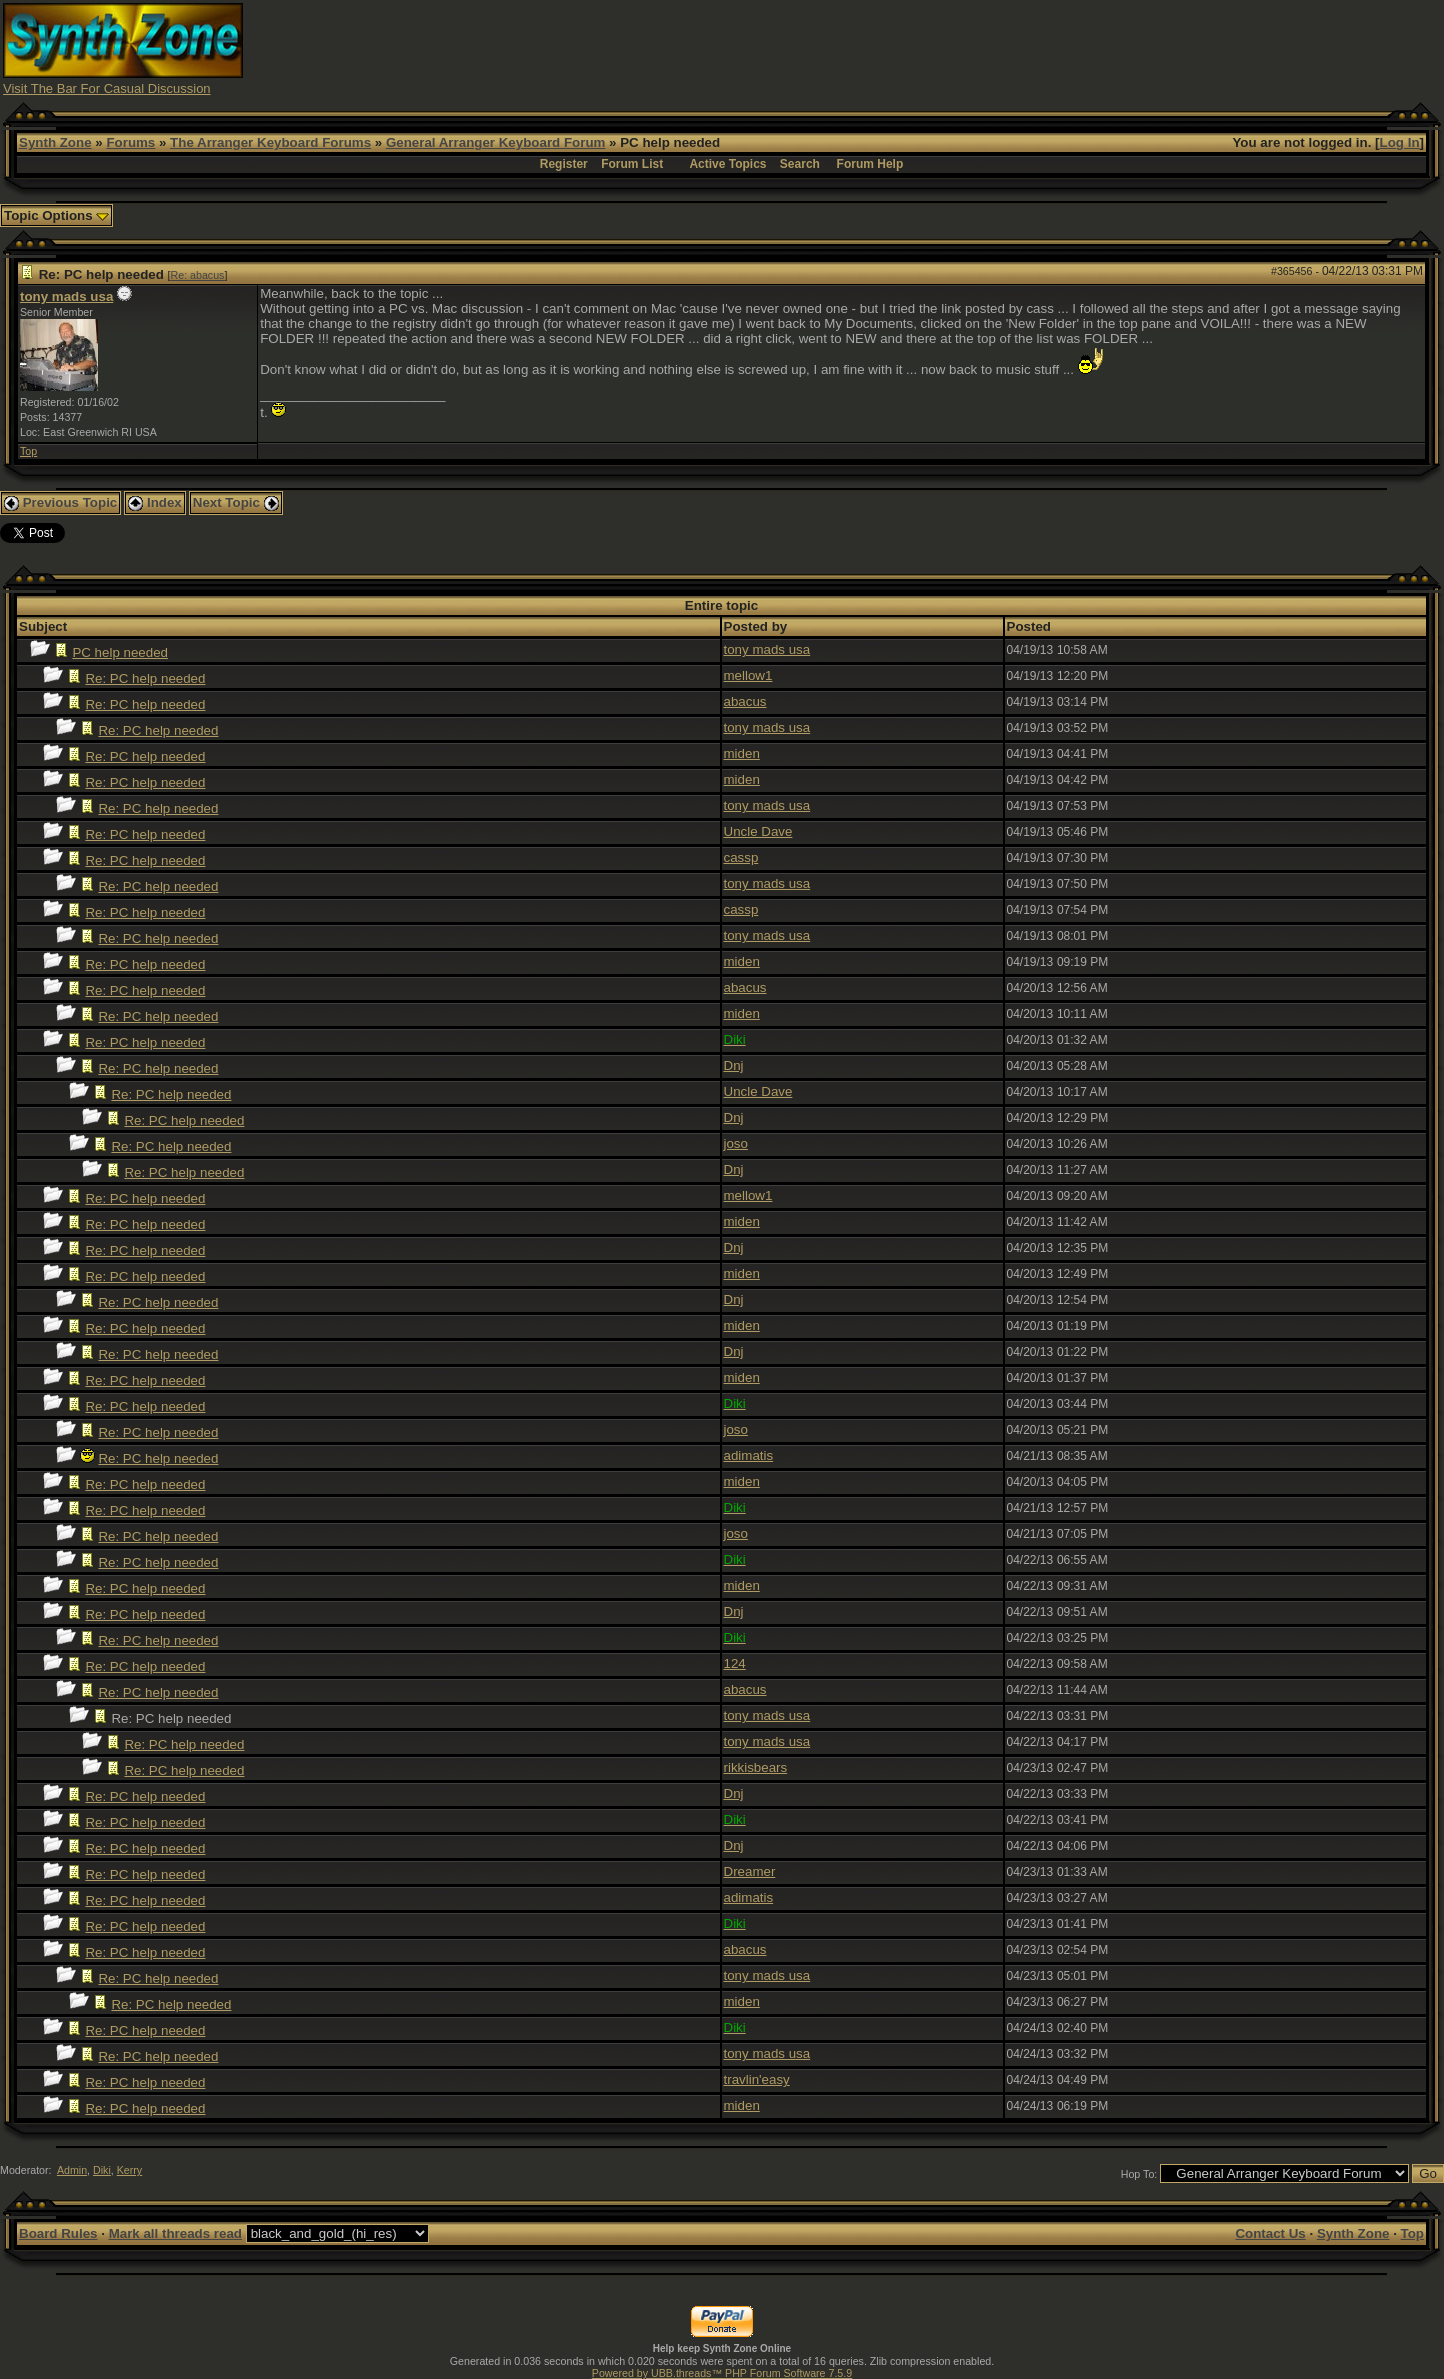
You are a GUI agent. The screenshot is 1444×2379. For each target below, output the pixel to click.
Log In (1400, 142)
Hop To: (1139, 2174)
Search (800, 164)
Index (155, 502)
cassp (741, 857)
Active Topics (727, 164)
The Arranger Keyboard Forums (270, 142)
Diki (102, 2170)
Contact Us (1270, 2233)
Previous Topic (60, 502)
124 (735, 1663)
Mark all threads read (175, 2233)
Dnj (734, 1065)
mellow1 (748, 675)
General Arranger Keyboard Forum (495, 142)
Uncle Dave (758, 831)
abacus (745, 701)
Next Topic (236, 502)
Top (28, 451)
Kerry (129, 2170)
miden (742, 753)
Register (564, 164)
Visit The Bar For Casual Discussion (107, 88)
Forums (130, 142)
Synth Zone (55, 142)
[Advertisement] (1077, 48)
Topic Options (56, 215)
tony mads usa (66, 296)
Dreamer (750, 1871)
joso (736, 1143)
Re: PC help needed (145, 678)
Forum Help (870, 164)
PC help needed (120, 652)
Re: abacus (198, 275)
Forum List (632, 164)
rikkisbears (756, 1767)
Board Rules (58, 2233)
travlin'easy (757, 2079)
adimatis (749, 1455)
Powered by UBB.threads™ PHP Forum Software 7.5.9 (722, 2373)
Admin (72, 2170)
